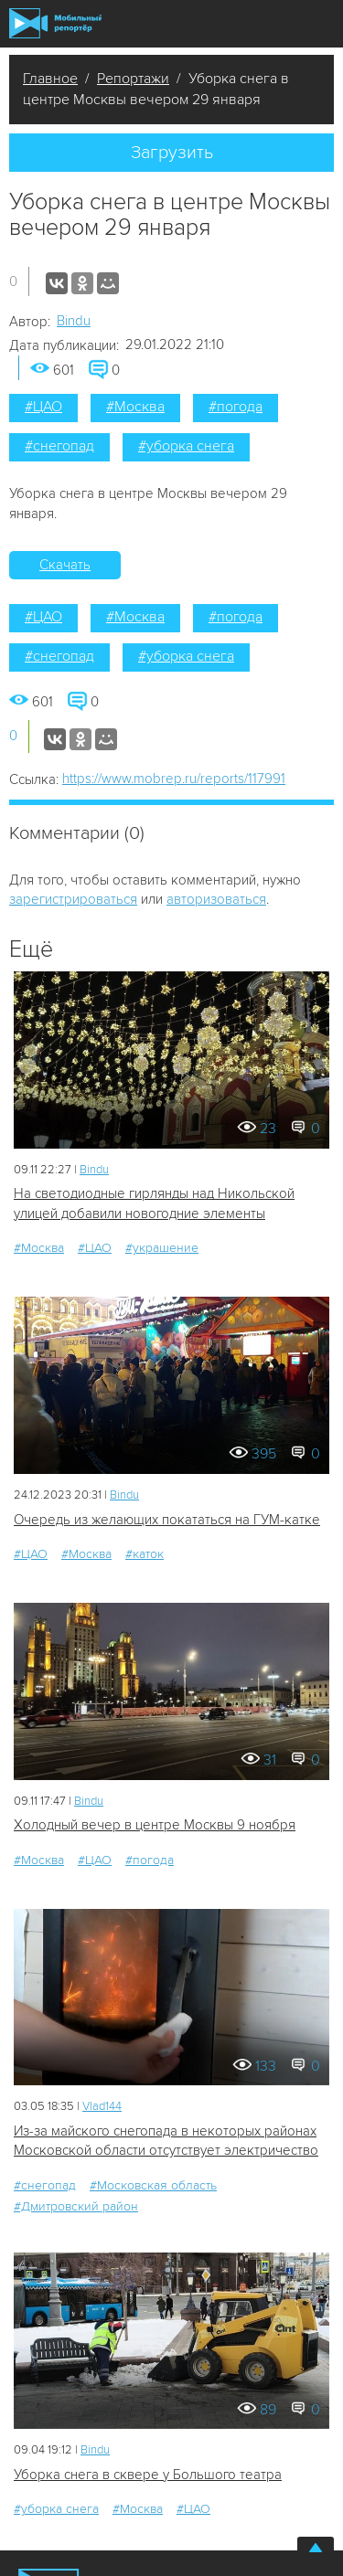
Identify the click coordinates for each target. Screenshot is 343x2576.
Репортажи (133, 78)
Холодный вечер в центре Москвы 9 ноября (154, 1825)
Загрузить (172, 153)
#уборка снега (186, 446)
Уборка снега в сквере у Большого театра (148, 2474)
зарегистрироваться (73, 899)
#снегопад (59, 446)
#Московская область (153, 2185)
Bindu (74, 321)
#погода (236, 407)
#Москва (135, 407)
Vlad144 (102, 2106)
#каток (144, 1554)
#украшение (161, 1248)
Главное (50, 78)
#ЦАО (43, 407)
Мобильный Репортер (55, 23)
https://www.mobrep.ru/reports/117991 (173, 778)
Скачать (65, 565)
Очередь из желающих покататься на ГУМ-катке (167, 1519)
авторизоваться (216, 899)
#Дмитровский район (76, 2206)
